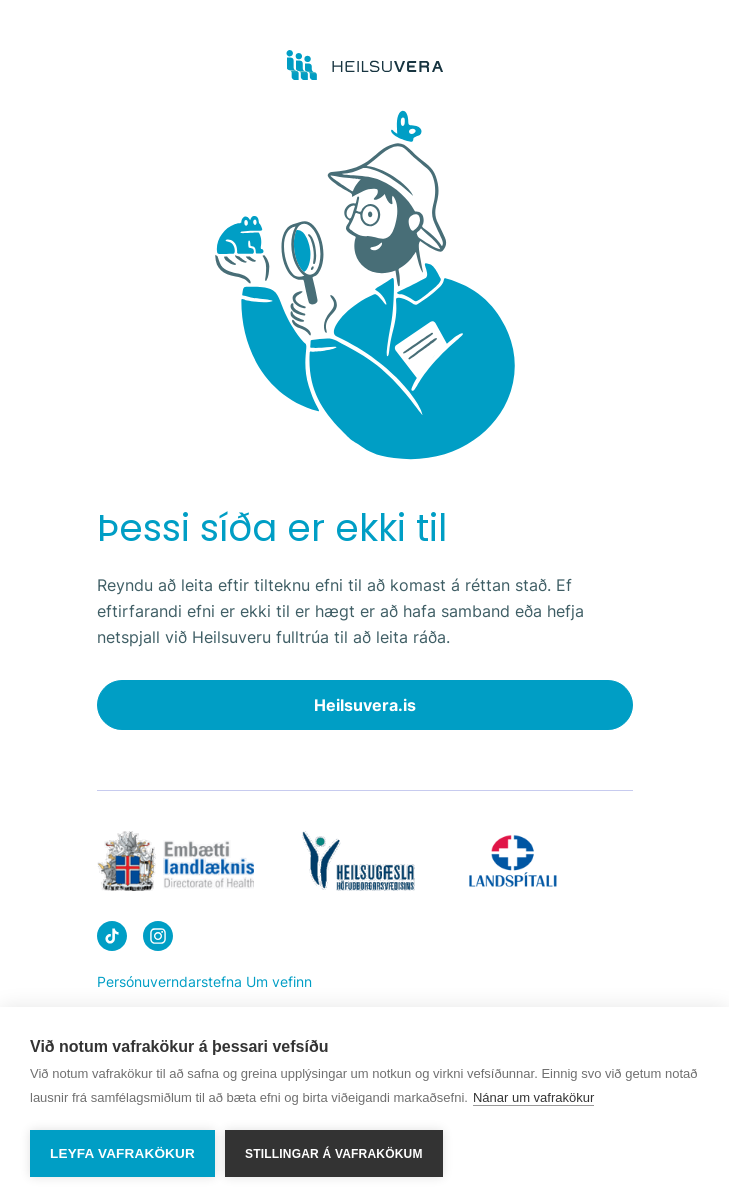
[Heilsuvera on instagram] (158, 939)
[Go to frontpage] (364, 66)
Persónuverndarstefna (169, 981)
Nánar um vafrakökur (533, 1097)
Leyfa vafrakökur (122, 1153)
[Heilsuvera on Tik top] (112, 939)
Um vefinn (279, 981)
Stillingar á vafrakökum (334, 1154)
